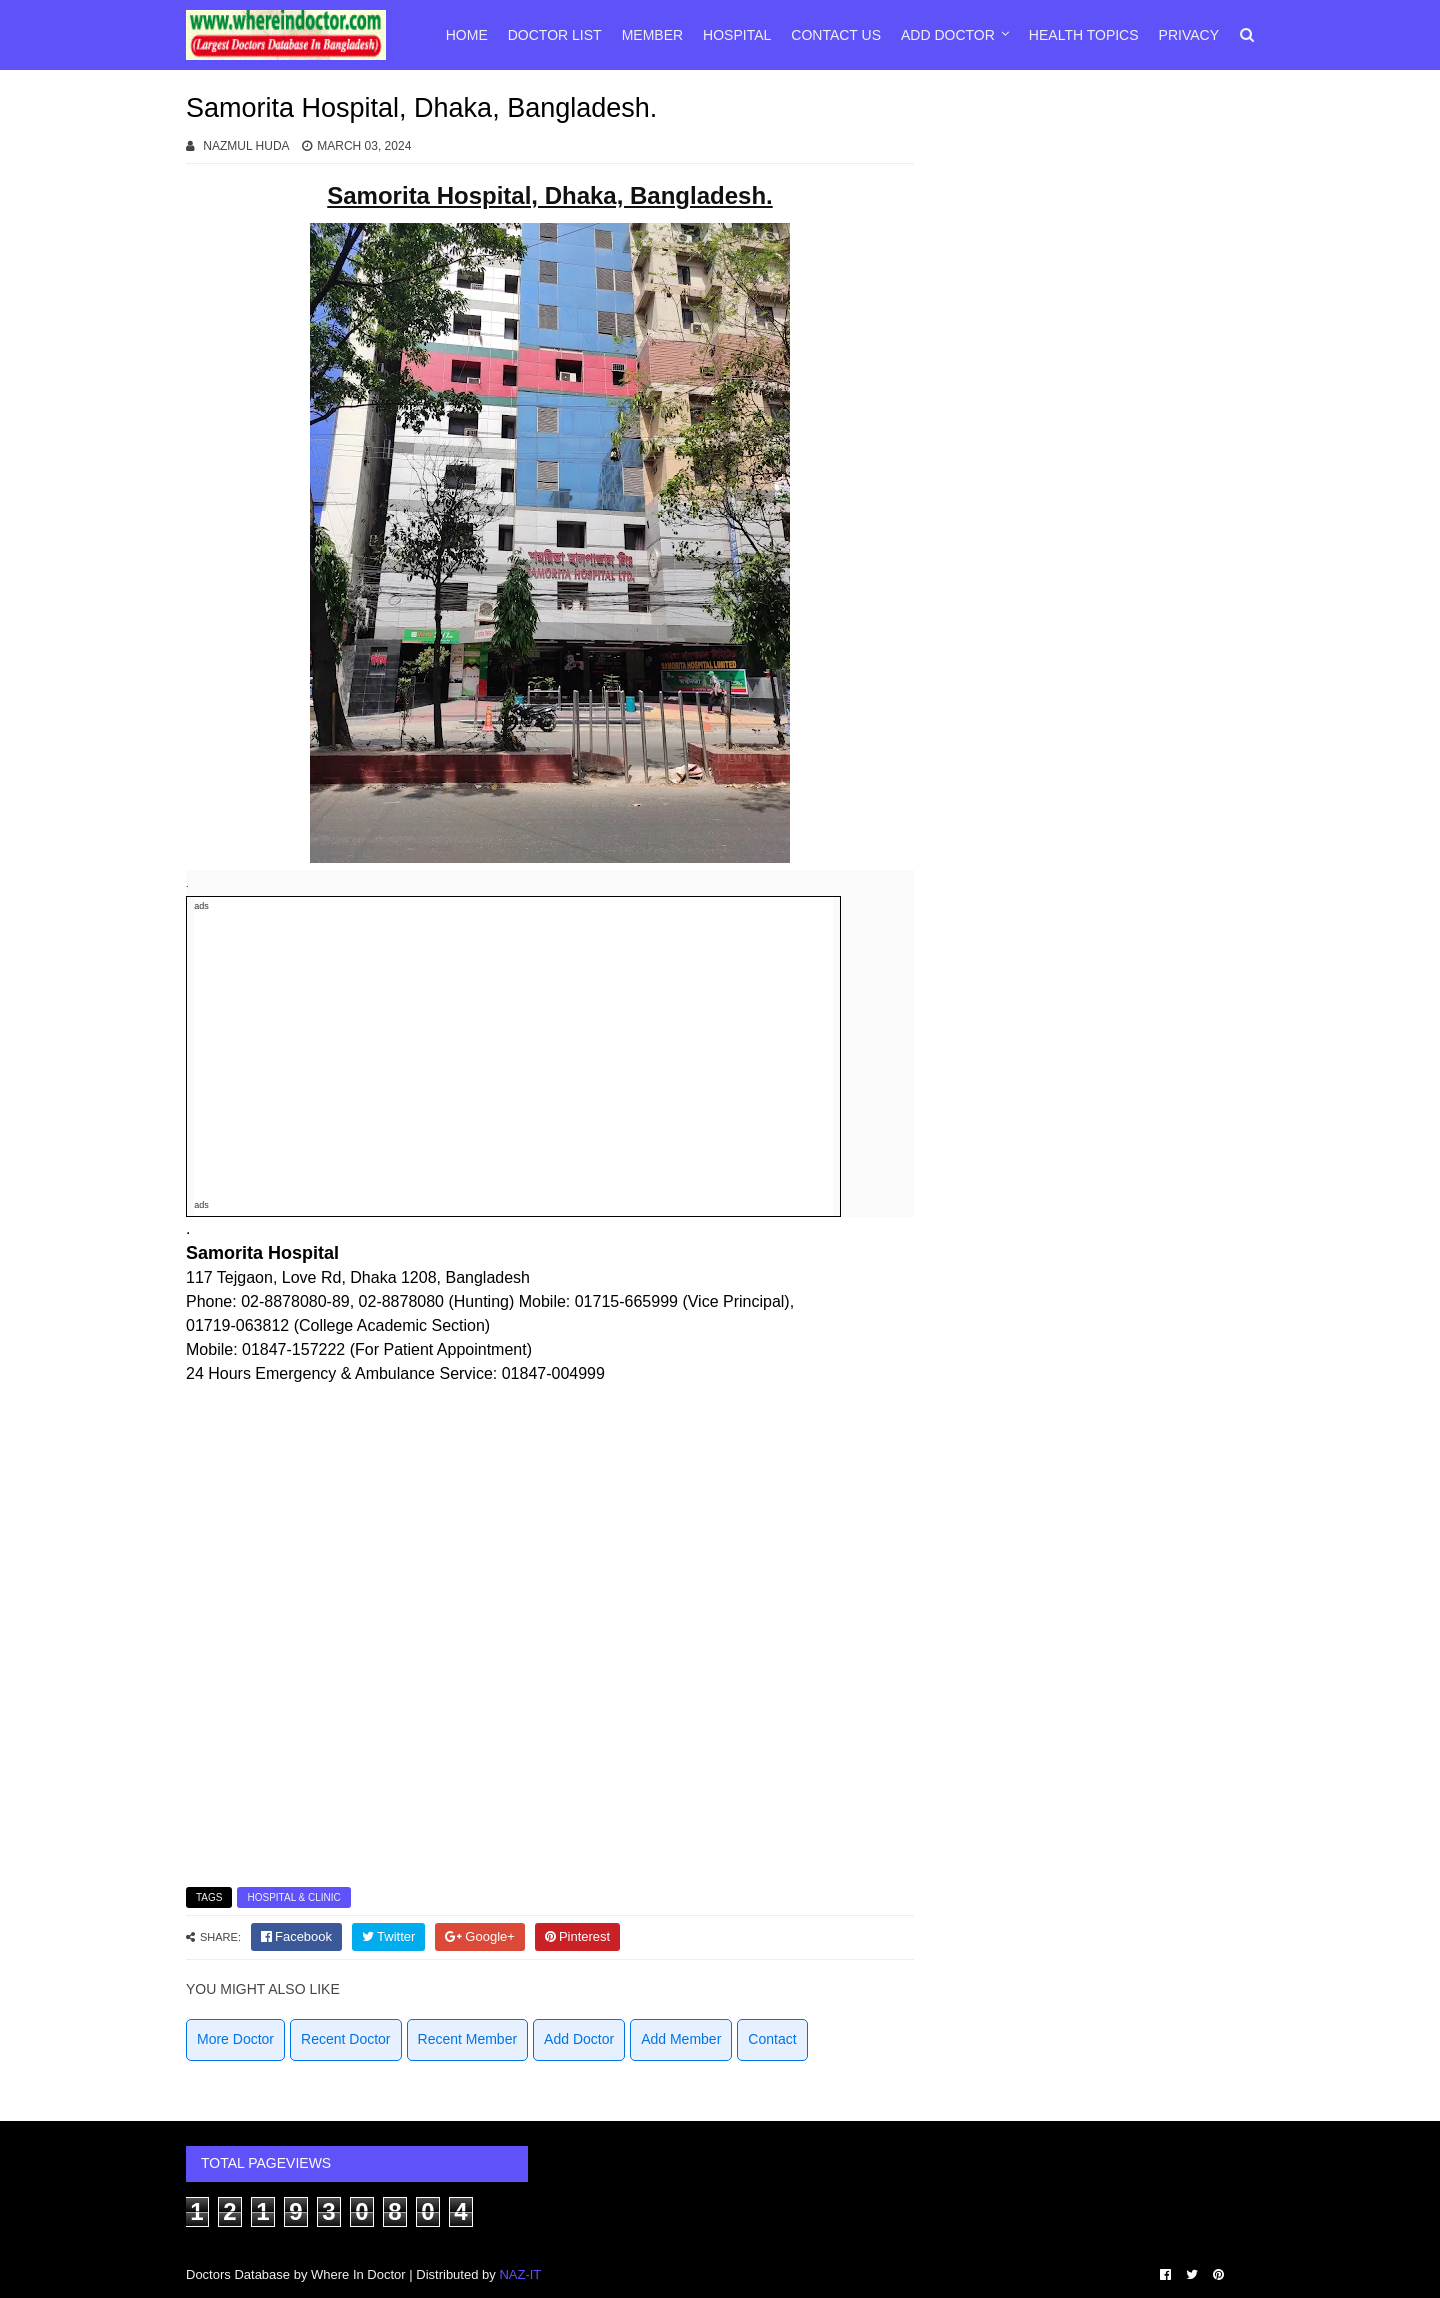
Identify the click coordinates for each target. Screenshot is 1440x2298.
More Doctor (235, 2039)
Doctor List (555, 35)
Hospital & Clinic (293, 1897)
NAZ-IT (520, 2274)
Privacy (1189, 35)
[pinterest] (577, 1937)
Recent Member (468, 2039)
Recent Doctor (345, 2039)
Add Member (681, 2039)
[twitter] (388, 1937)
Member (652, 35)
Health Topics (1084, 35)
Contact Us (836, 35)
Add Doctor (948, 35)
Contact (772, 2039)
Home (467, 35)
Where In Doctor (358, 2274)
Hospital (737, 35)
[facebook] (296, 1937)
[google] (480, 1937)
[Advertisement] (513, 1056)
